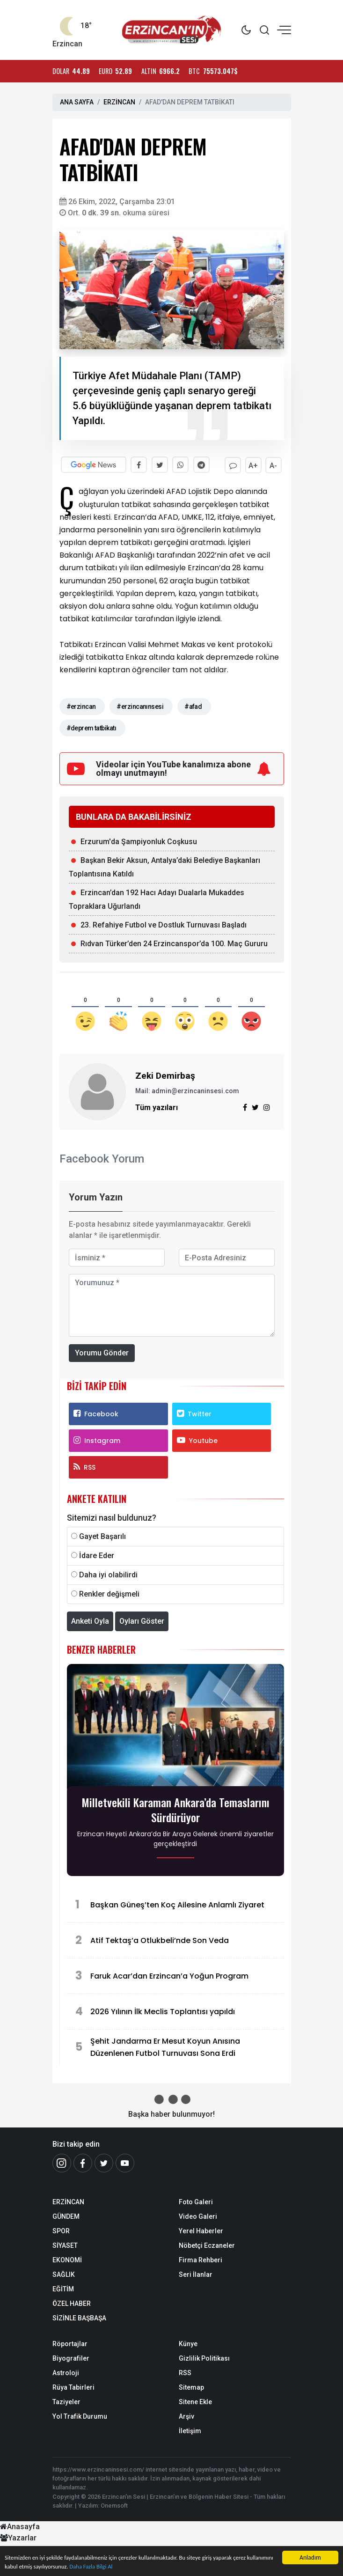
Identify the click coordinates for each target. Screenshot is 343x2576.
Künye (188, 2342)
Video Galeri (198, 2215)
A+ (252, 465)
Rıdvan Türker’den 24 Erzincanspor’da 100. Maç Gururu (174, 942)
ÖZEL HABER (71, 2302)
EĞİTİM (63, 2287)
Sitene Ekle (195, 2400)
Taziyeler (66, 2400)
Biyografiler (70, 2357)
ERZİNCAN (119, 102)
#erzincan (81, 705)
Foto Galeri (196, 2200)
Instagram (96, 1439)
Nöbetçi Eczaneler (207, 2244)
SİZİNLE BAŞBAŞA (79, 2316)
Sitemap (191, 2386)
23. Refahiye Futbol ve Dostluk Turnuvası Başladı (163, 924)
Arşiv (186, 2415)
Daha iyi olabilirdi (108, 1573)
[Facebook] (82, 2161)
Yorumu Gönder (102, 1351)
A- (273, 465)
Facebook (95, 1412)
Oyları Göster (141, 1619)
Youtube (197, 1439)
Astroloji (65, 2371)
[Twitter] (104, 2161)
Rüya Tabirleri (73, 2386)
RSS (84, 1466)
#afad (193, 705)
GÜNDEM (66, 2215)
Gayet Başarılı (102, 1535)
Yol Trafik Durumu (79, 2415)
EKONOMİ (67, 2258)
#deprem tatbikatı (91, 727)
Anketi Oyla (90, 1619)
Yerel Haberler (201, 2229)
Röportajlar (70, 2342)
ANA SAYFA (77, 102)
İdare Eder (96, 1554)
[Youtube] (125, 2161)
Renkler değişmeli (109, 1592)
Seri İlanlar (195, 2273)
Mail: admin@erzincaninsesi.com (187, 1090)
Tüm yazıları (156, 1106)
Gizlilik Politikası (204, 2357)
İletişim (190, 2429)
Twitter (194, 1412)
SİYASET (65, 2244)
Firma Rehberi (200, 2258)
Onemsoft (114, 2504)
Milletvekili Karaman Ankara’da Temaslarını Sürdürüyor (175, 1809)
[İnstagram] (61, 2161)
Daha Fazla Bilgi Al (127, 2566)
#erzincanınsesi (140, 705)
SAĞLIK (63, 2273)
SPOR (61, 2229)
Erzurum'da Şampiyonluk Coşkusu (138, 840)
